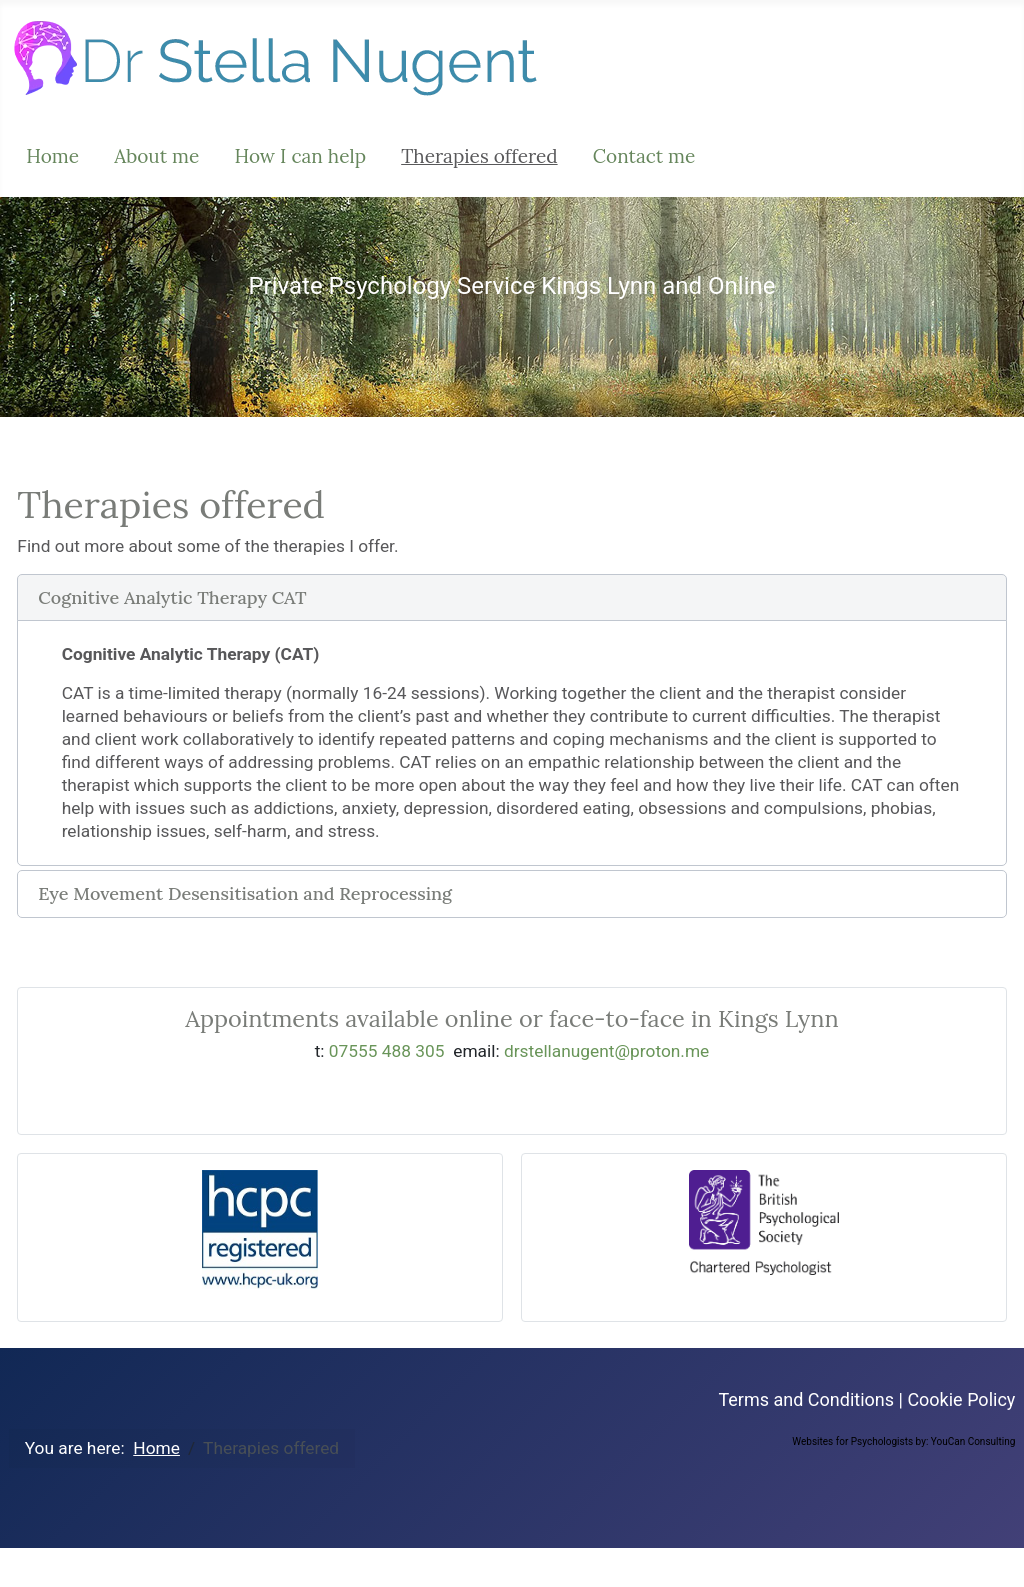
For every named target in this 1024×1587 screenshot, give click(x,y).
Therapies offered (479, 156)
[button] (511, 598)
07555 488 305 (387, 1051)
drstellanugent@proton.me (606, 1051)
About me (156, 156)
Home (52, 156)
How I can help (300, 156)
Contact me (644, 156)
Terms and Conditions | (812, 1399)
